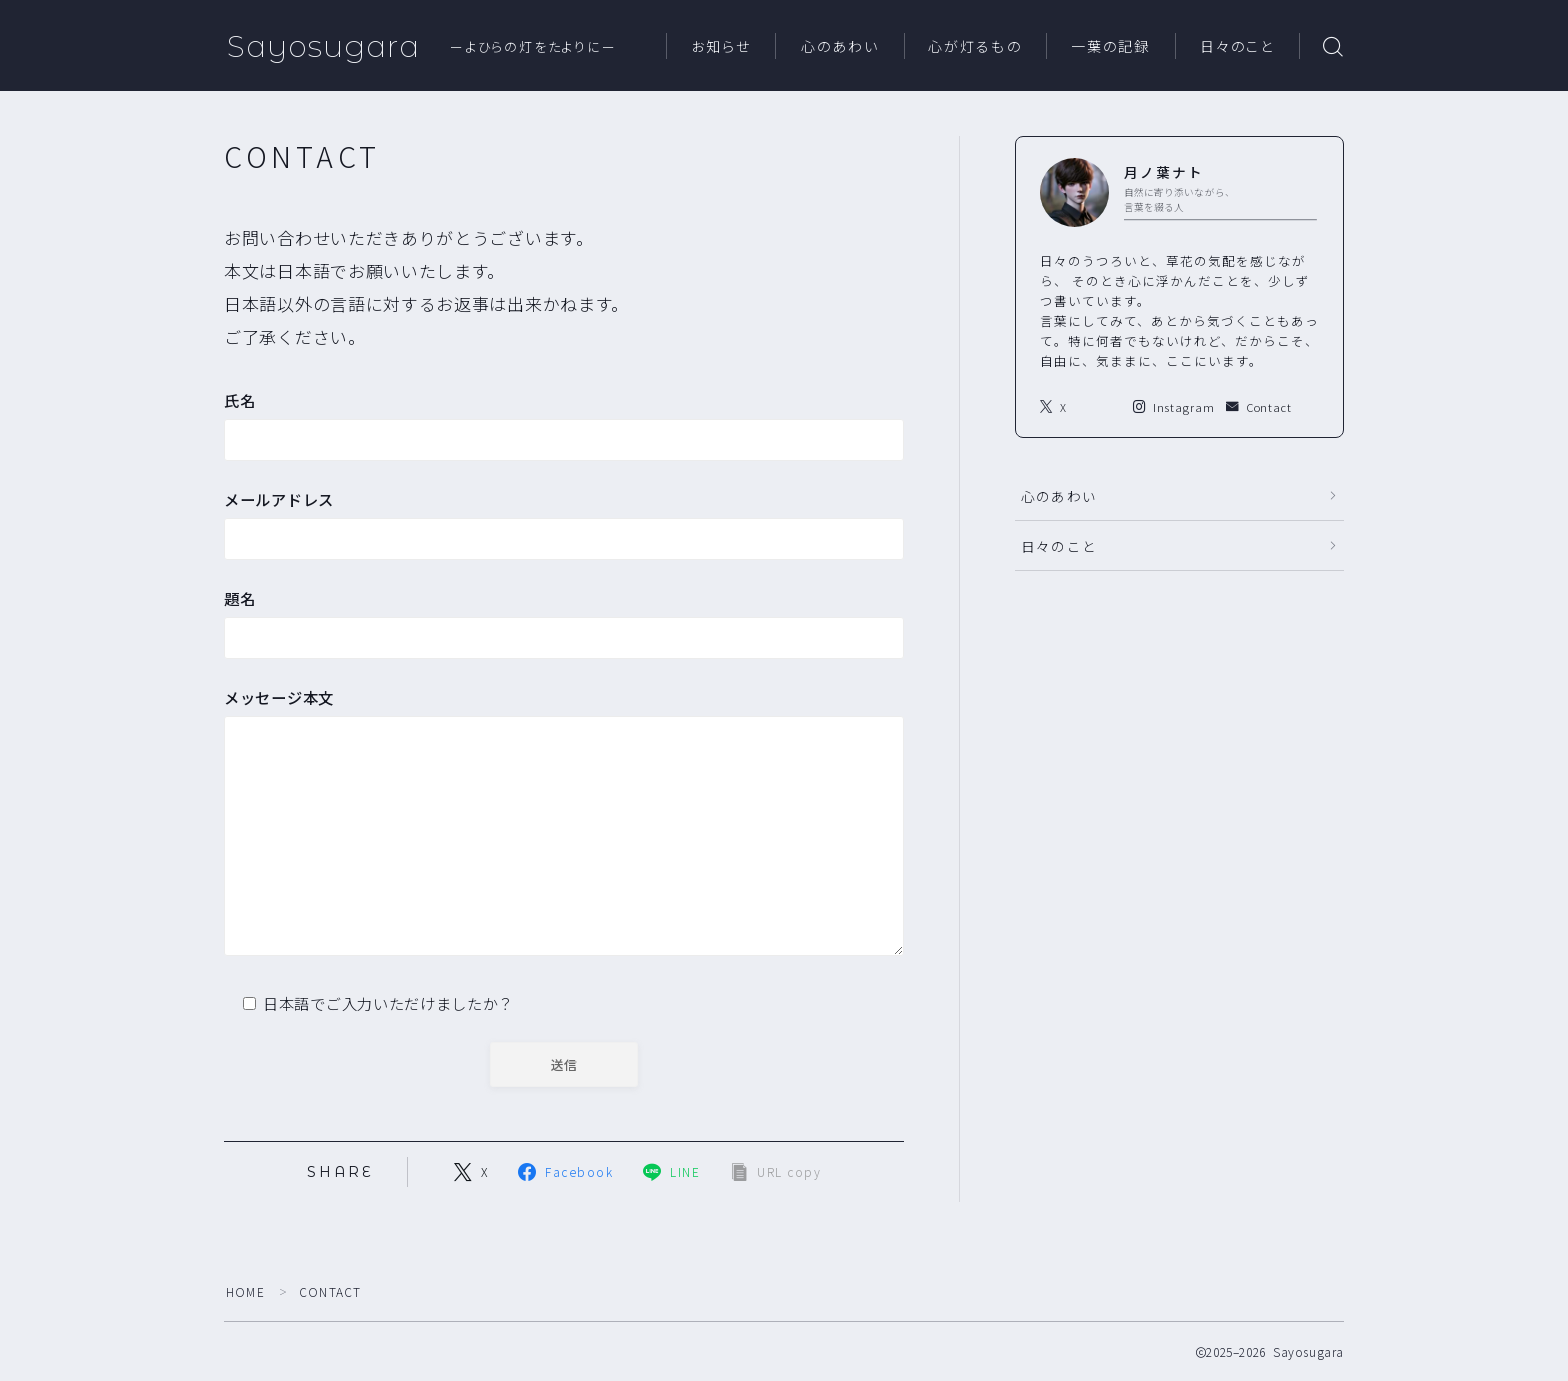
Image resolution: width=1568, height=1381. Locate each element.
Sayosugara (323, 46)
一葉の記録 (1111, 47)
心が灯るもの (975, 47)
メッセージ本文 (564, 825)
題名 (564, 623)
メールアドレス (564, 524)
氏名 (564, 425)
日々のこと (1237, 47)
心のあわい (840, 47)
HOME (245, 1291)
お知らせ (721, 47)
